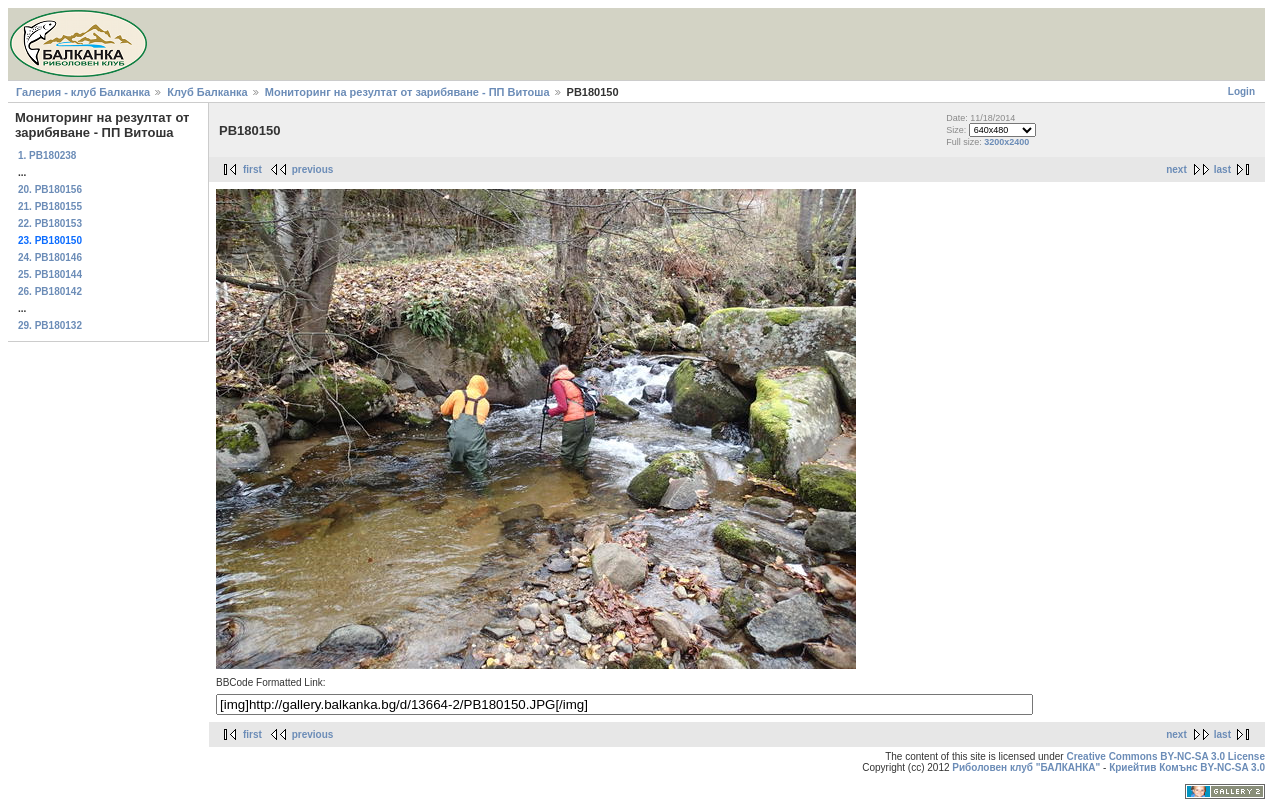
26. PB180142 (50, 291)
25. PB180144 (50, 274)
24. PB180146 (50, 257)
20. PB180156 (50, 189)
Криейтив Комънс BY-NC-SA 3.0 (1187, 767)
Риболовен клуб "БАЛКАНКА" (1026, 767)
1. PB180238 (47, 155)
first (252, 169)
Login (1241, 91)
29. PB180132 (50, 325)
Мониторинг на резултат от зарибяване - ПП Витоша (407, 92)
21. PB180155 (50, 206)
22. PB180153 (50, 223)
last (1222, 169)
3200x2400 (1006, 142)
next (1176, 169)
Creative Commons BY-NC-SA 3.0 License (1165, 756)
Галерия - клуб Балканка (83, 92)
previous (313, 169)
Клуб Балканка (207, 92)
